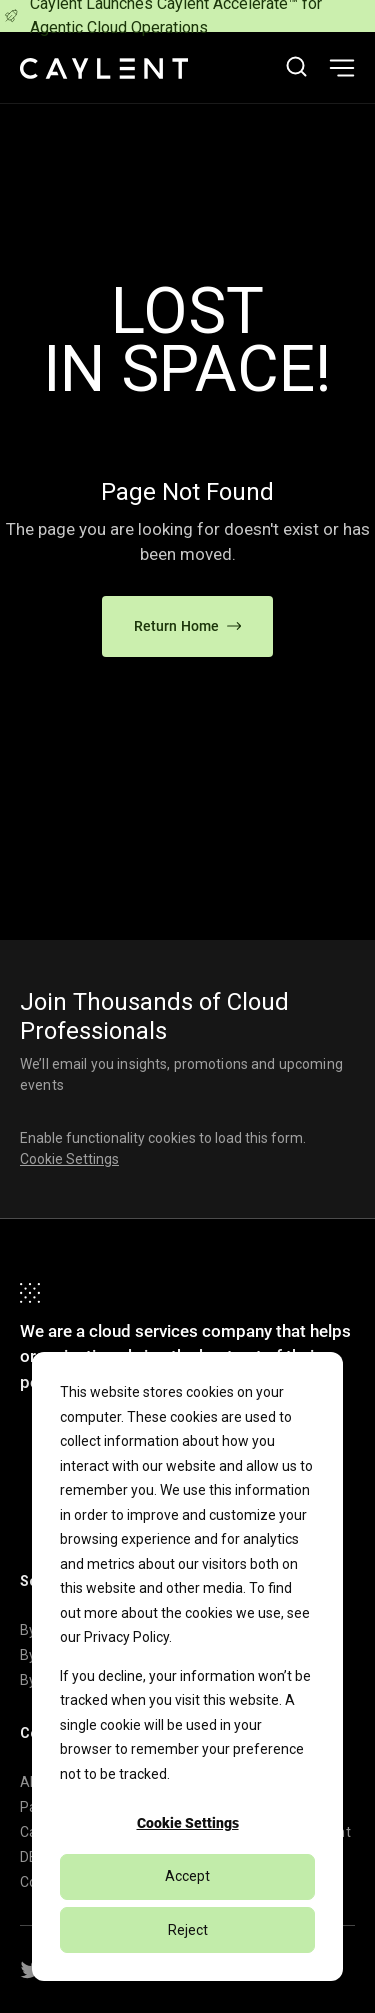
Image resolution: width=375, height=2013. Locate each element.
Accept (187, 1876)
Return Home (188, 626)
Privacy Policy (126, 1637)
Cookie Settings (188, 1823)
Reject (188, 1930)
